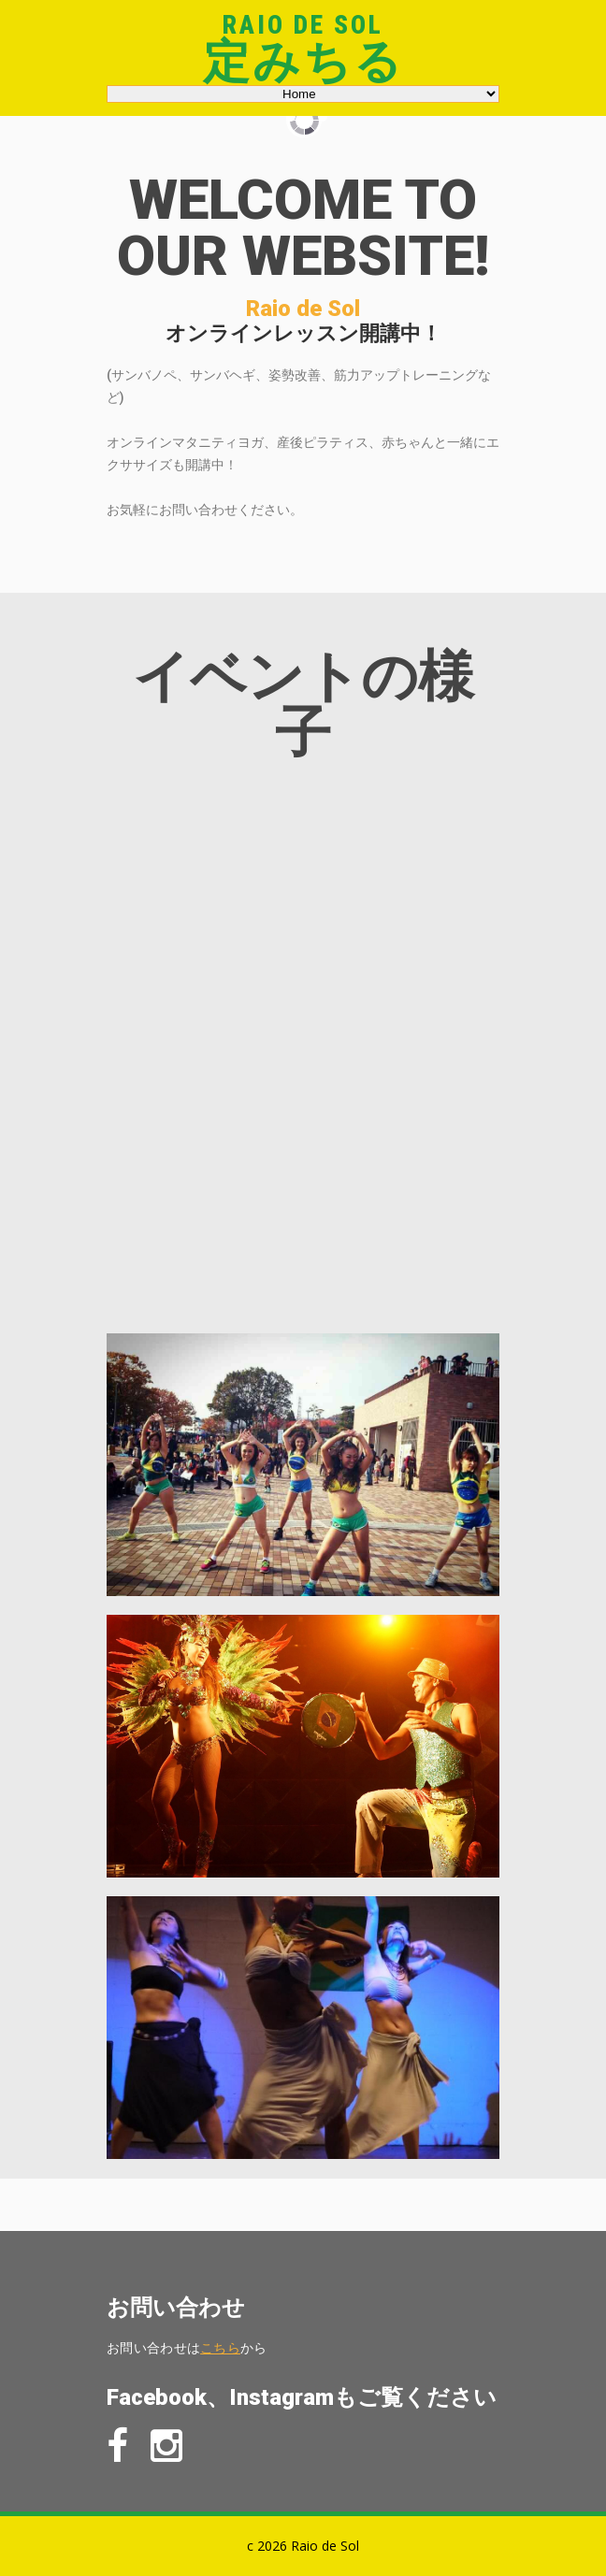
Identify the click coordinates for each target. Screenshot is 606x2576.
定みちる (303, 62)
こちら (220, 2347)
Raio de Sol (303, 25)
